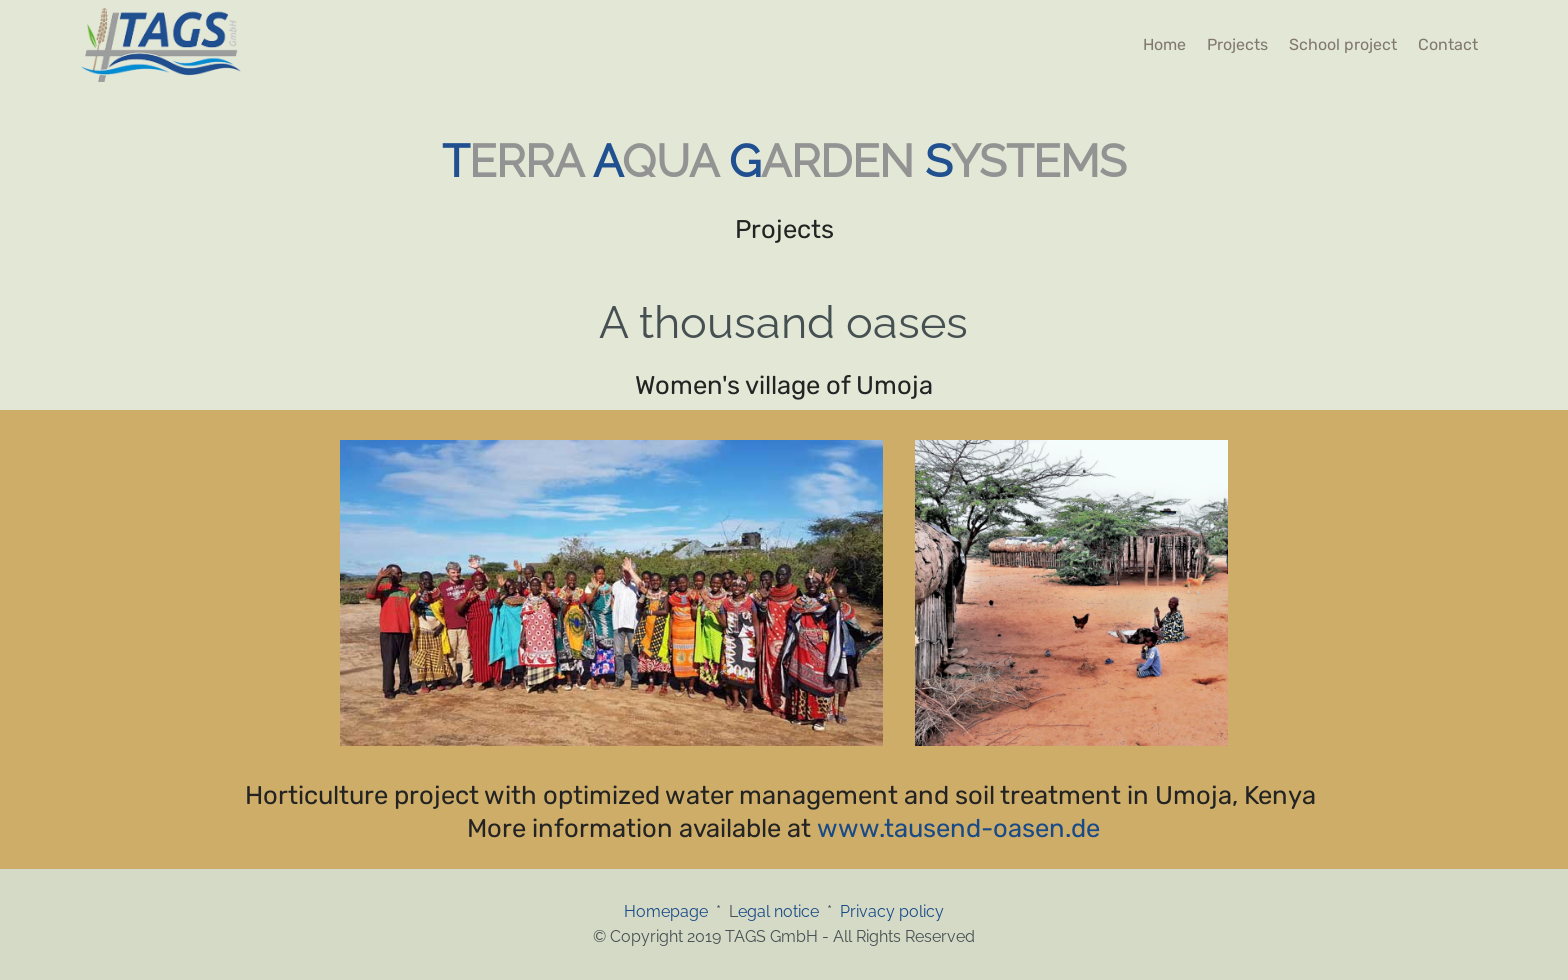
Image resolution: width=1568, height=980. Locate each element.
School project (1343, 44)
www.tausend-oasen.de (958, 828)
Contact (1448, 44)
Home (1164, 44)
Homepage (670, 911)
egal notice (778, 911)
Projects (1237, 44)
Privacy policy (892, 911)
